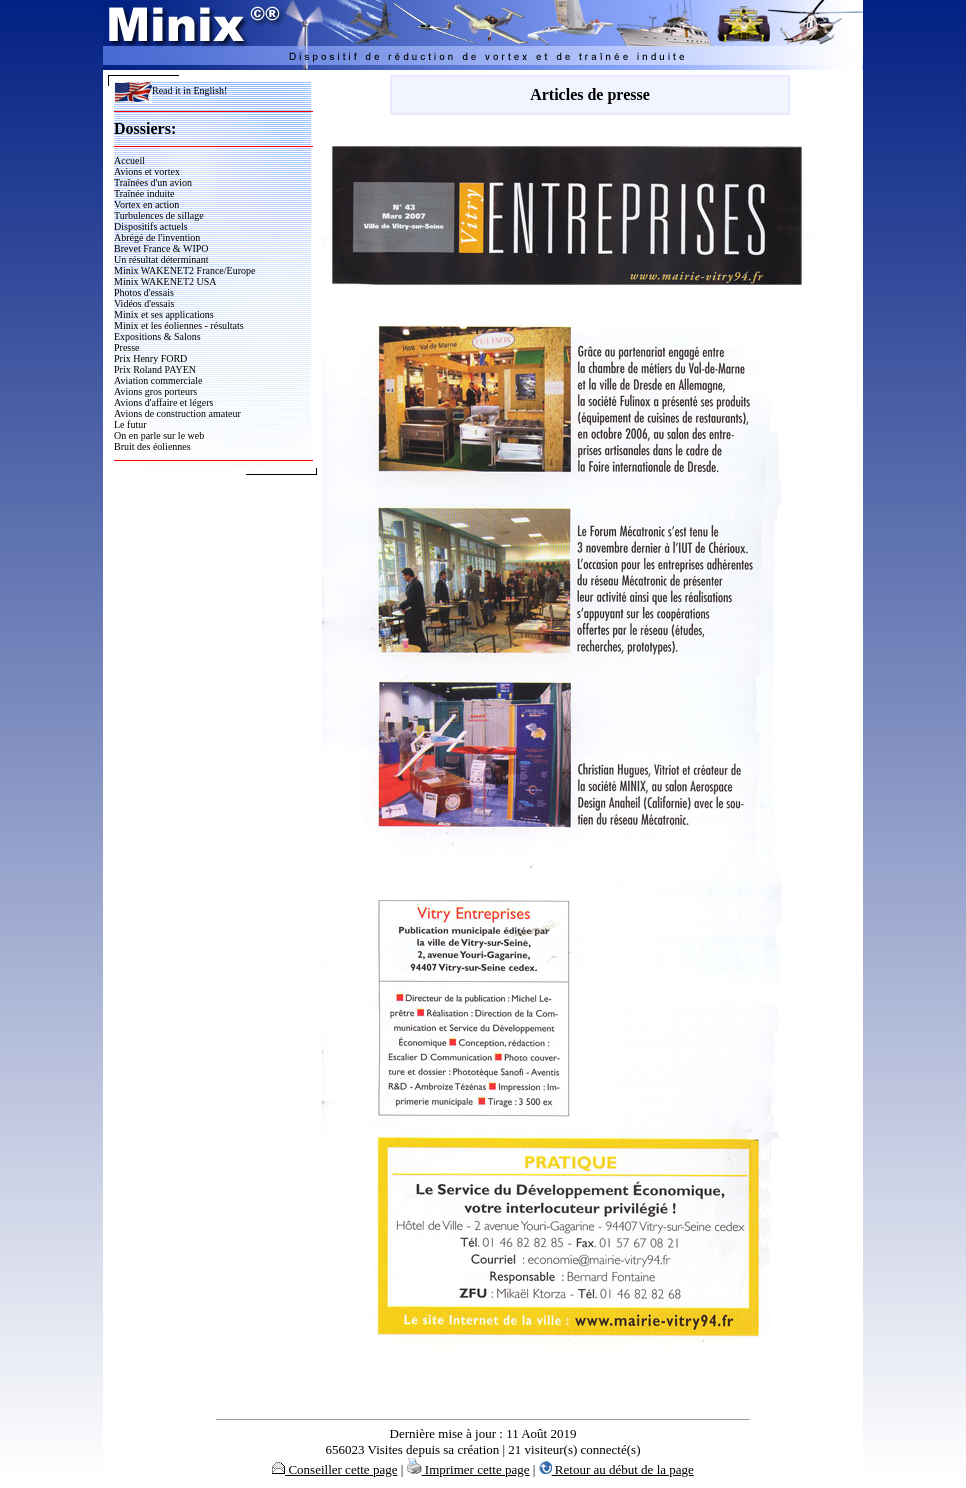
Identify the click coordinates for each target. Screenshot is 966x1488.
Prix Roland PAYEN (155, 369)
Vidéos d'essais (144, 303)
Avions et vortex (147, 171)
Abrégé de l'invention (157, 237)
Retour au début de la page (616, 1469)
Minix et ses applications (164, 314)
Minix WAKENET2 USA (165, 281)
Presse (127, 347)
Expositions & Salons (157, 336)
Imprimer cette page (468, 1469)
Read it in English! (170, 90)
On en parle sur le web (159, 435)
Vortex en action (146, 204)
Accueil (129, 160)
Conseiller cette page (334, 1469)
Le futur (130, 424)
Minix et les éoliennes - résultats (179, 325)
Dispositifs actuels (151, 226)
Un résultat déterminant (161, 259)
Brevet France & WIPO (161, 248)
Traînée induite (144, 193)
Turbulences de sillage (159, 215)
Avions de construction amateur (177, 413)
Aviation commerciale (158, 380)
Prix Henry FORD (150, 358)
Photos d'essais (144, 292)
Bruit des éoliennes (152, 446)
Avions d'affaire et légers (163, 402)
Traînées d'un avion (153, 182)
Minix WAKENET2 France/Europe (184, 270)
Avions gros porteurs (155, 391)
